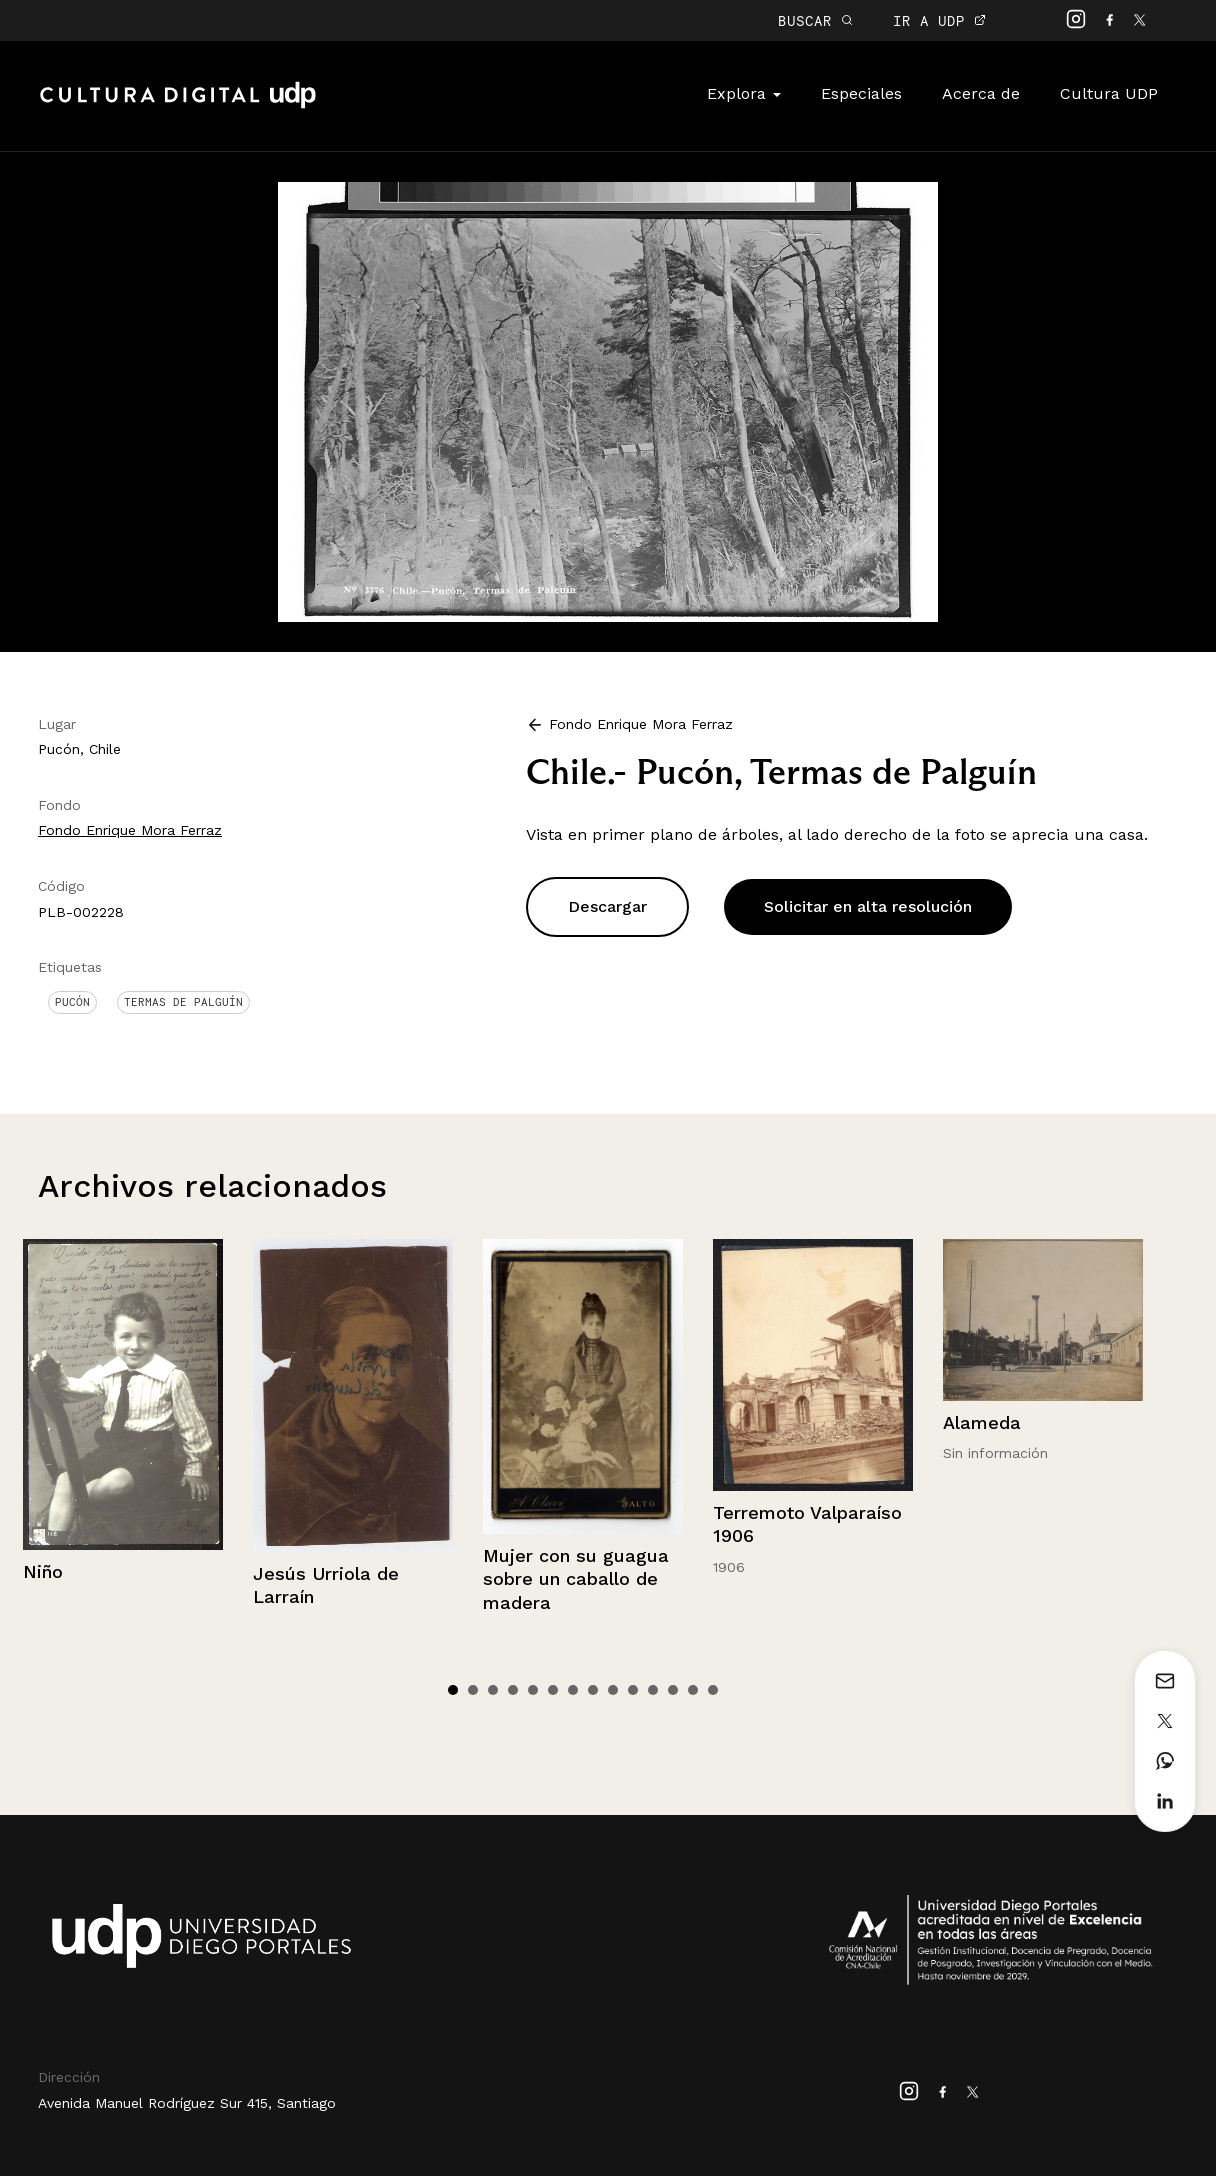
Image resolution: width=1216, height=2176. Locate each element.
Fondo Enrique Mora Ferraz (130, 830)
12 (673, 1690)
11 (653, 1690)
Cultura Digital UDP (178, 106)
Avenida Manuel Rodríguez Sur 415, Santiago (187, 2103)
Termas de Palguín (183, 1002)
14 (713, 1690)
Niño (43, 1571)
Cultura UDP (1109, 93)
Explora (744, 93)
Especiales (861, 93)
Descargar (607, 906)
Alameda (982, 1422)
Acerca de (981, 93)
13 (693, 1690)
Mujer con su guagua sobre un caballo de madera (576, 1579)
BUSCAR (815, 20)
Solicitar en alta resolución (868, 906)
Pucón (72, 1002)
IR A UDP (939, 20)
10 (633, 1690)
